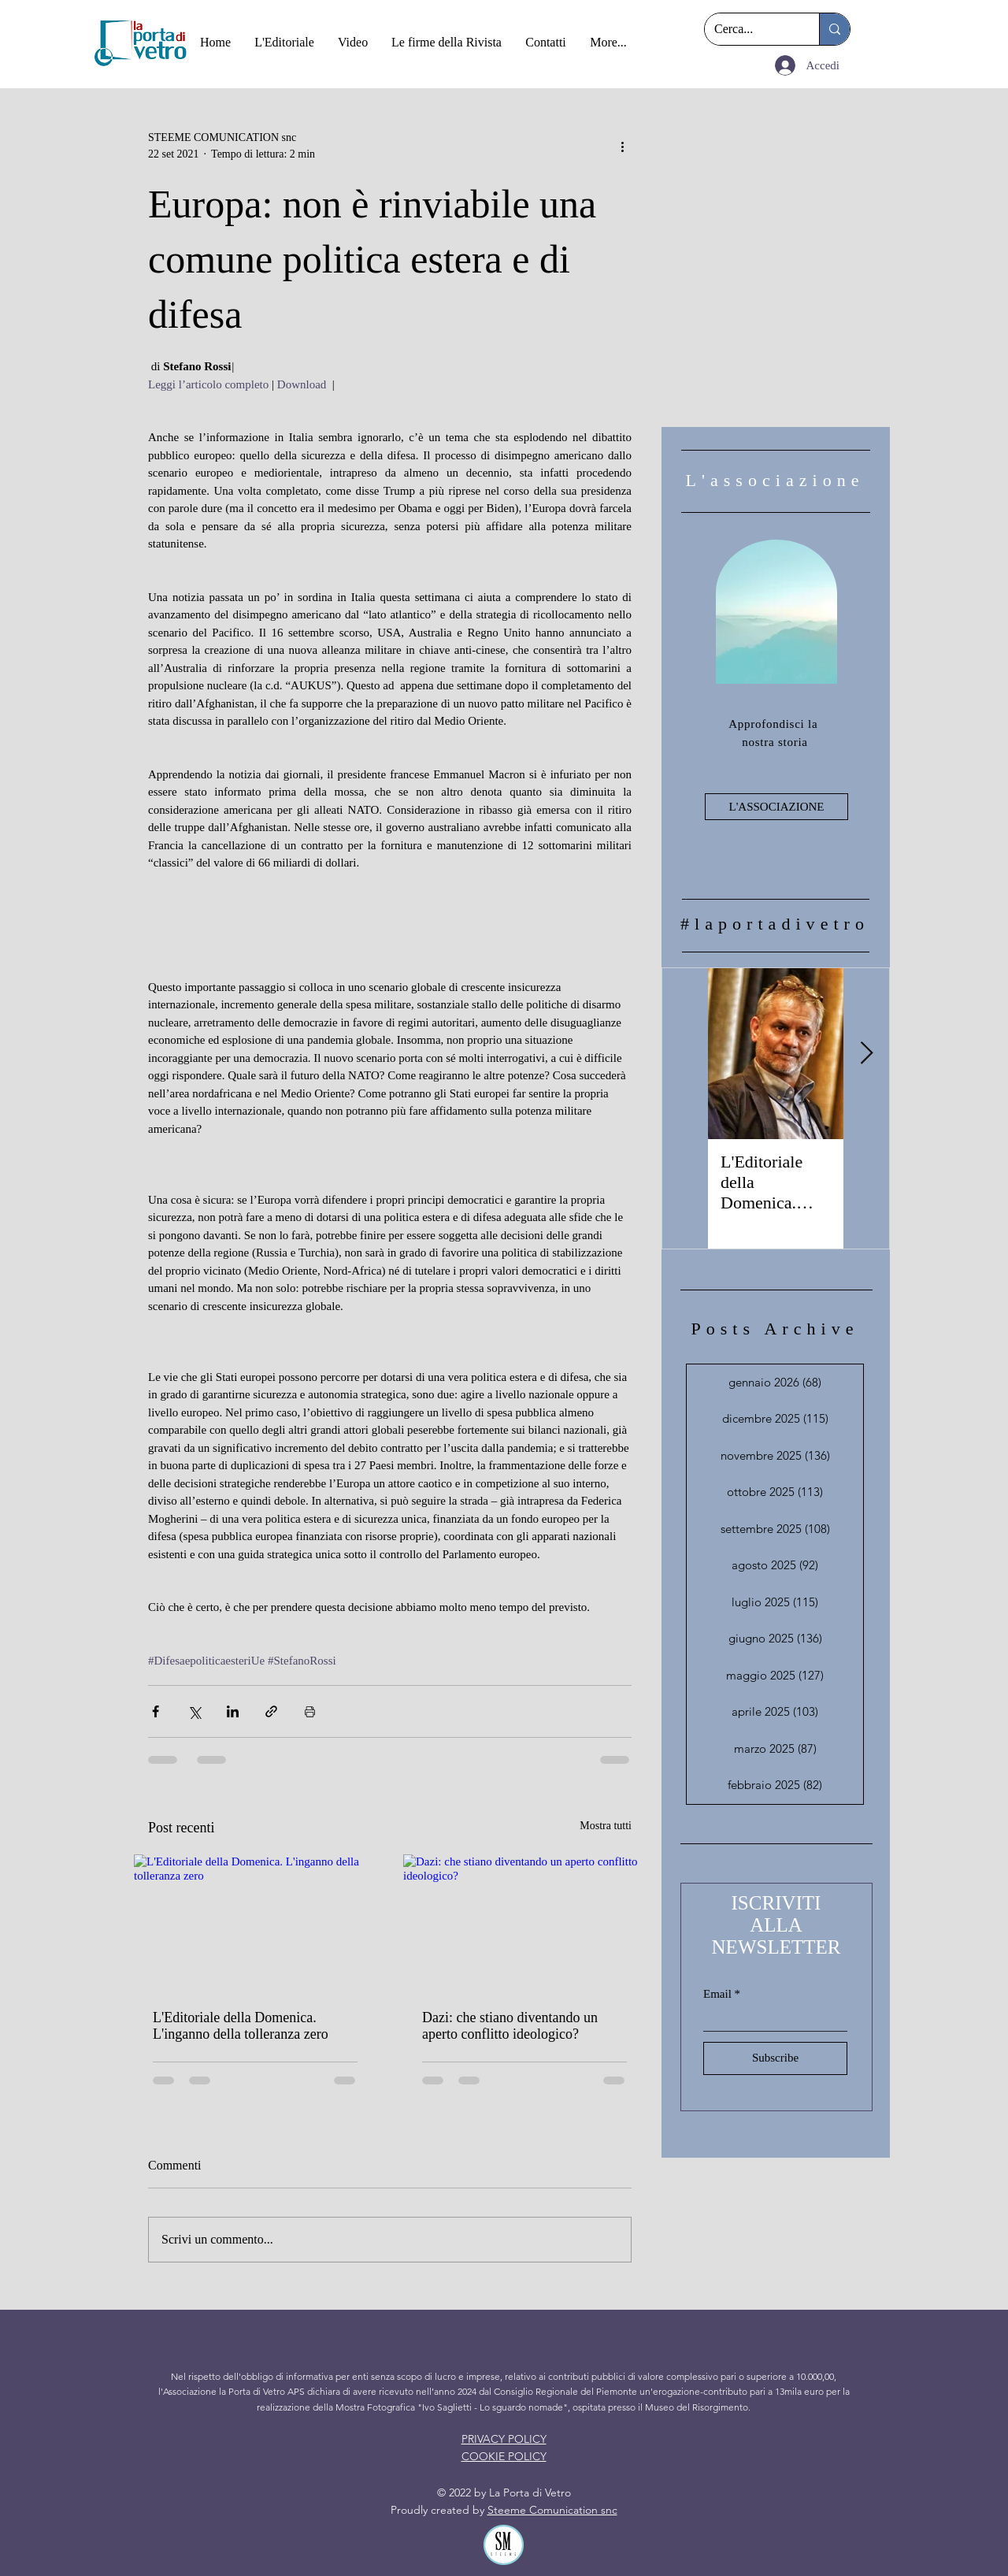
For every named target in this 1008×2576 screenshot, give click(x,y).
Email (717, 1994)
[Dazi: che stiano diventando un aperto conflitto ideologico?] (524, 1922)
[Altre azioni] (622, 145)
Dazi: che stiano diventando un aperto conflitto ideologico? (510, 2026)
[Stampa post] (309, 1711)
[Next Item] (866, 1053)
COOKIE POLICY (504, 2456)
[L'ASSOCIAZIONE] (776, 806)
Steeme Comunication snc (552, 2510)
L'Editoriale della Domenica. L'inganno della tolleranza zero (240, 2026)
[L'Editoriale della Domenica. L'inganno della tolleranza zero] (255, 1922)
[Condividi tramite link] (271, 1711)
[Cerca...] (750, 29)
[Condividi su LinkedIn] (232, 1711)
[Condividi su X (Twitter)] (194, 1711)
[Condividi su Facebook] (155, 1711)
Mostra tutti (606, 1826)
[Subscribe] (775, 2058)
